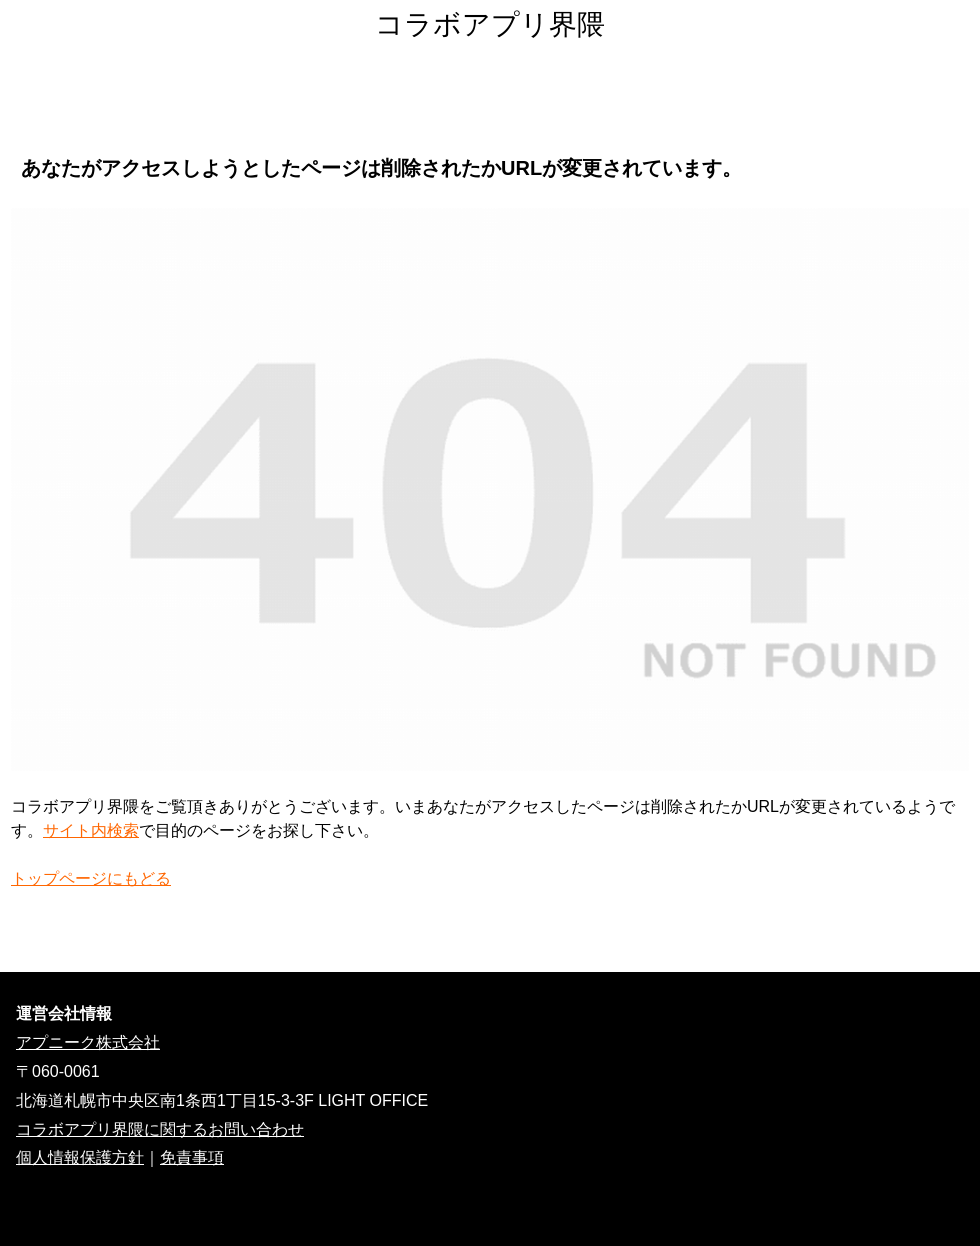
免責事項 (192, 1157)
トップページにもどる (91, 878)
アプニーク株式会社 (88, 1042)
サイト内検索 (91, 830)
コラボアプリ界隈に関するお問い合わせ (160, 1129)
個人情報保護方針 (80, 1157)
